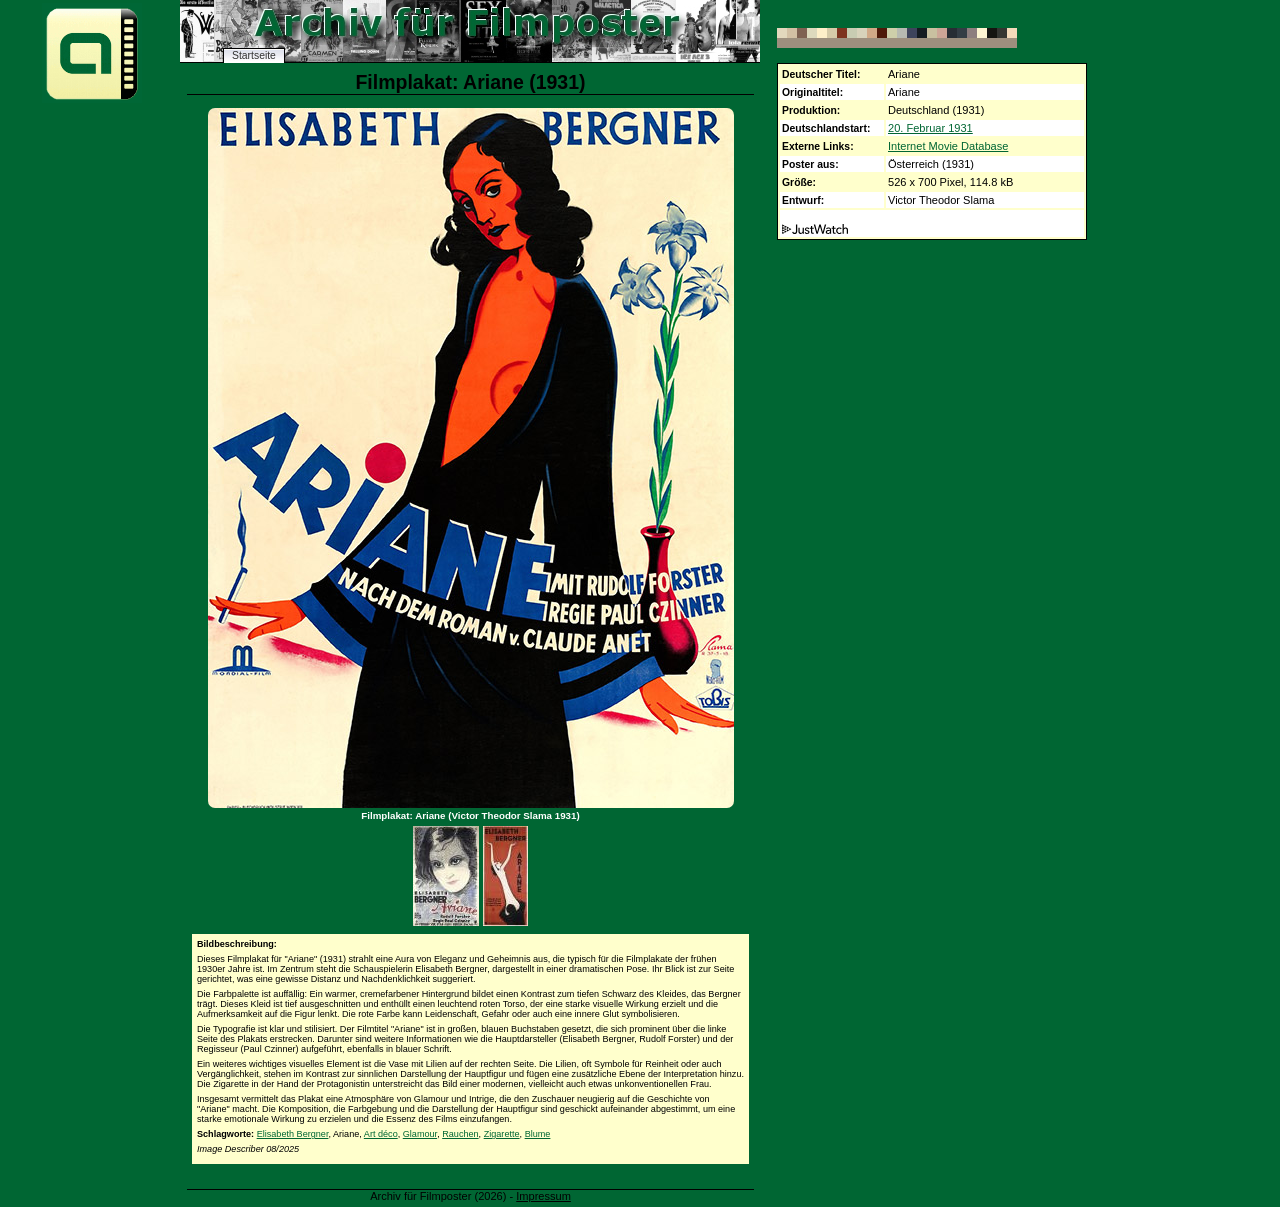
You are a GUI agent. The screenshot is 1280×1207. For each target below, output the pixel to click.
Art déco (381, 1134)
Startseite (254, 55)
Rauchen (460, 1134)
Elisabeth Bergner (293, 1134)
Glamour (420, 1134)
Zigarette (502, 1134)
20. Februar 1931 (930, 128)
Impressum (543, 1196)
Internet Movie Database (948, 146)
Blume (538, 1134)
